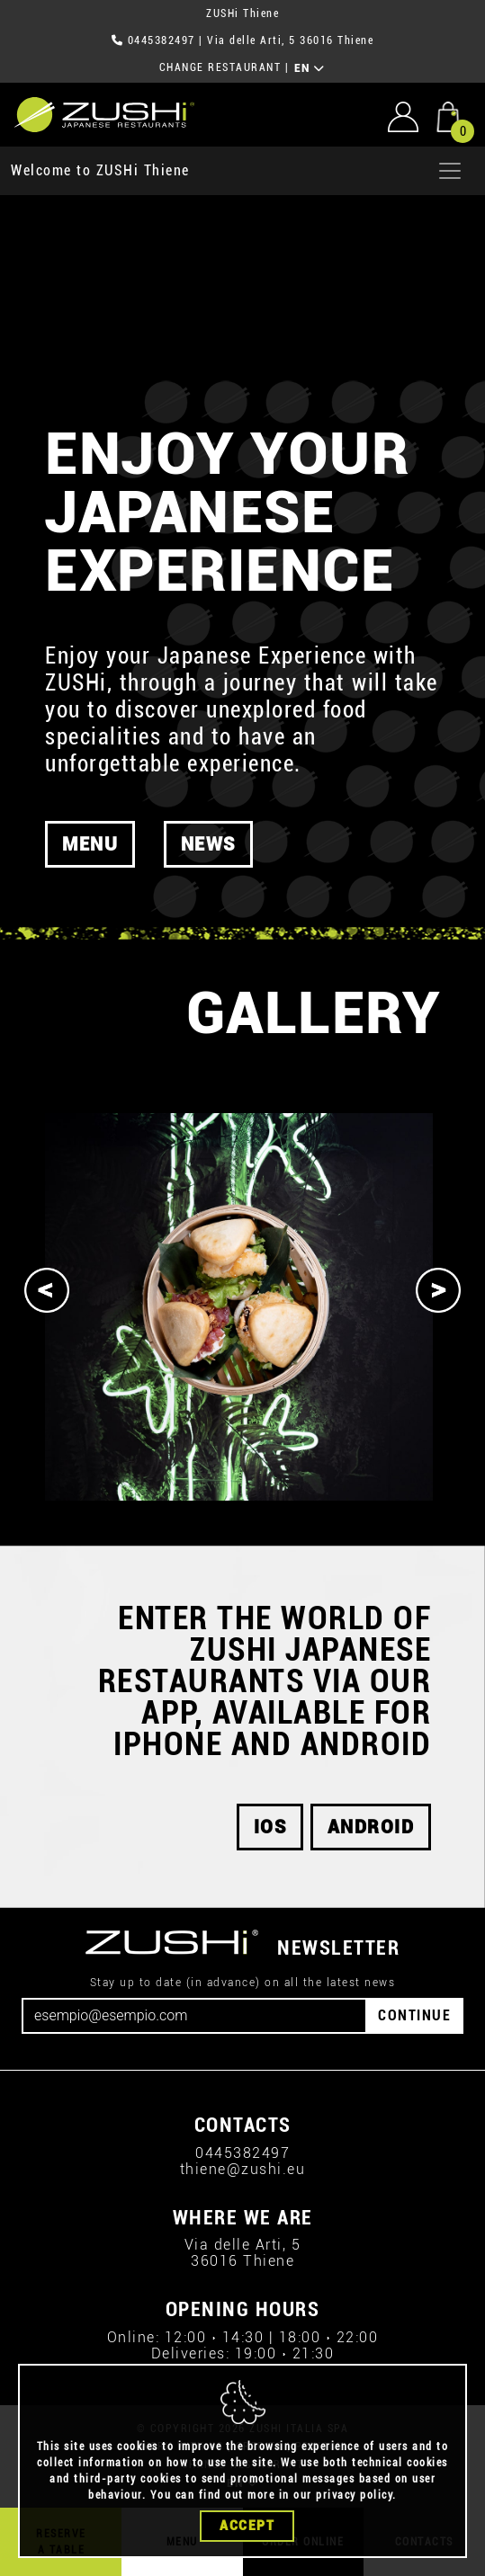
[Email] (194, 2016)
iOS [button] (270, 1827)
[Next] (438, 1290)
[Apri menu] (450, 171)
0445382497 (161, 40)
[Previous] (46, 1290)
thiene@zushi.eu (243, 2169)
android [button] (371, 1827)
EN (310, 68)
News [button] (208, 844)
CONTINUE (414, 2015)
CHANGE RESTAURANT (220, 67)
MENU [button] (90, 844)
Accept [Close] (247, 2525)
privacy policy (354, 2495)
